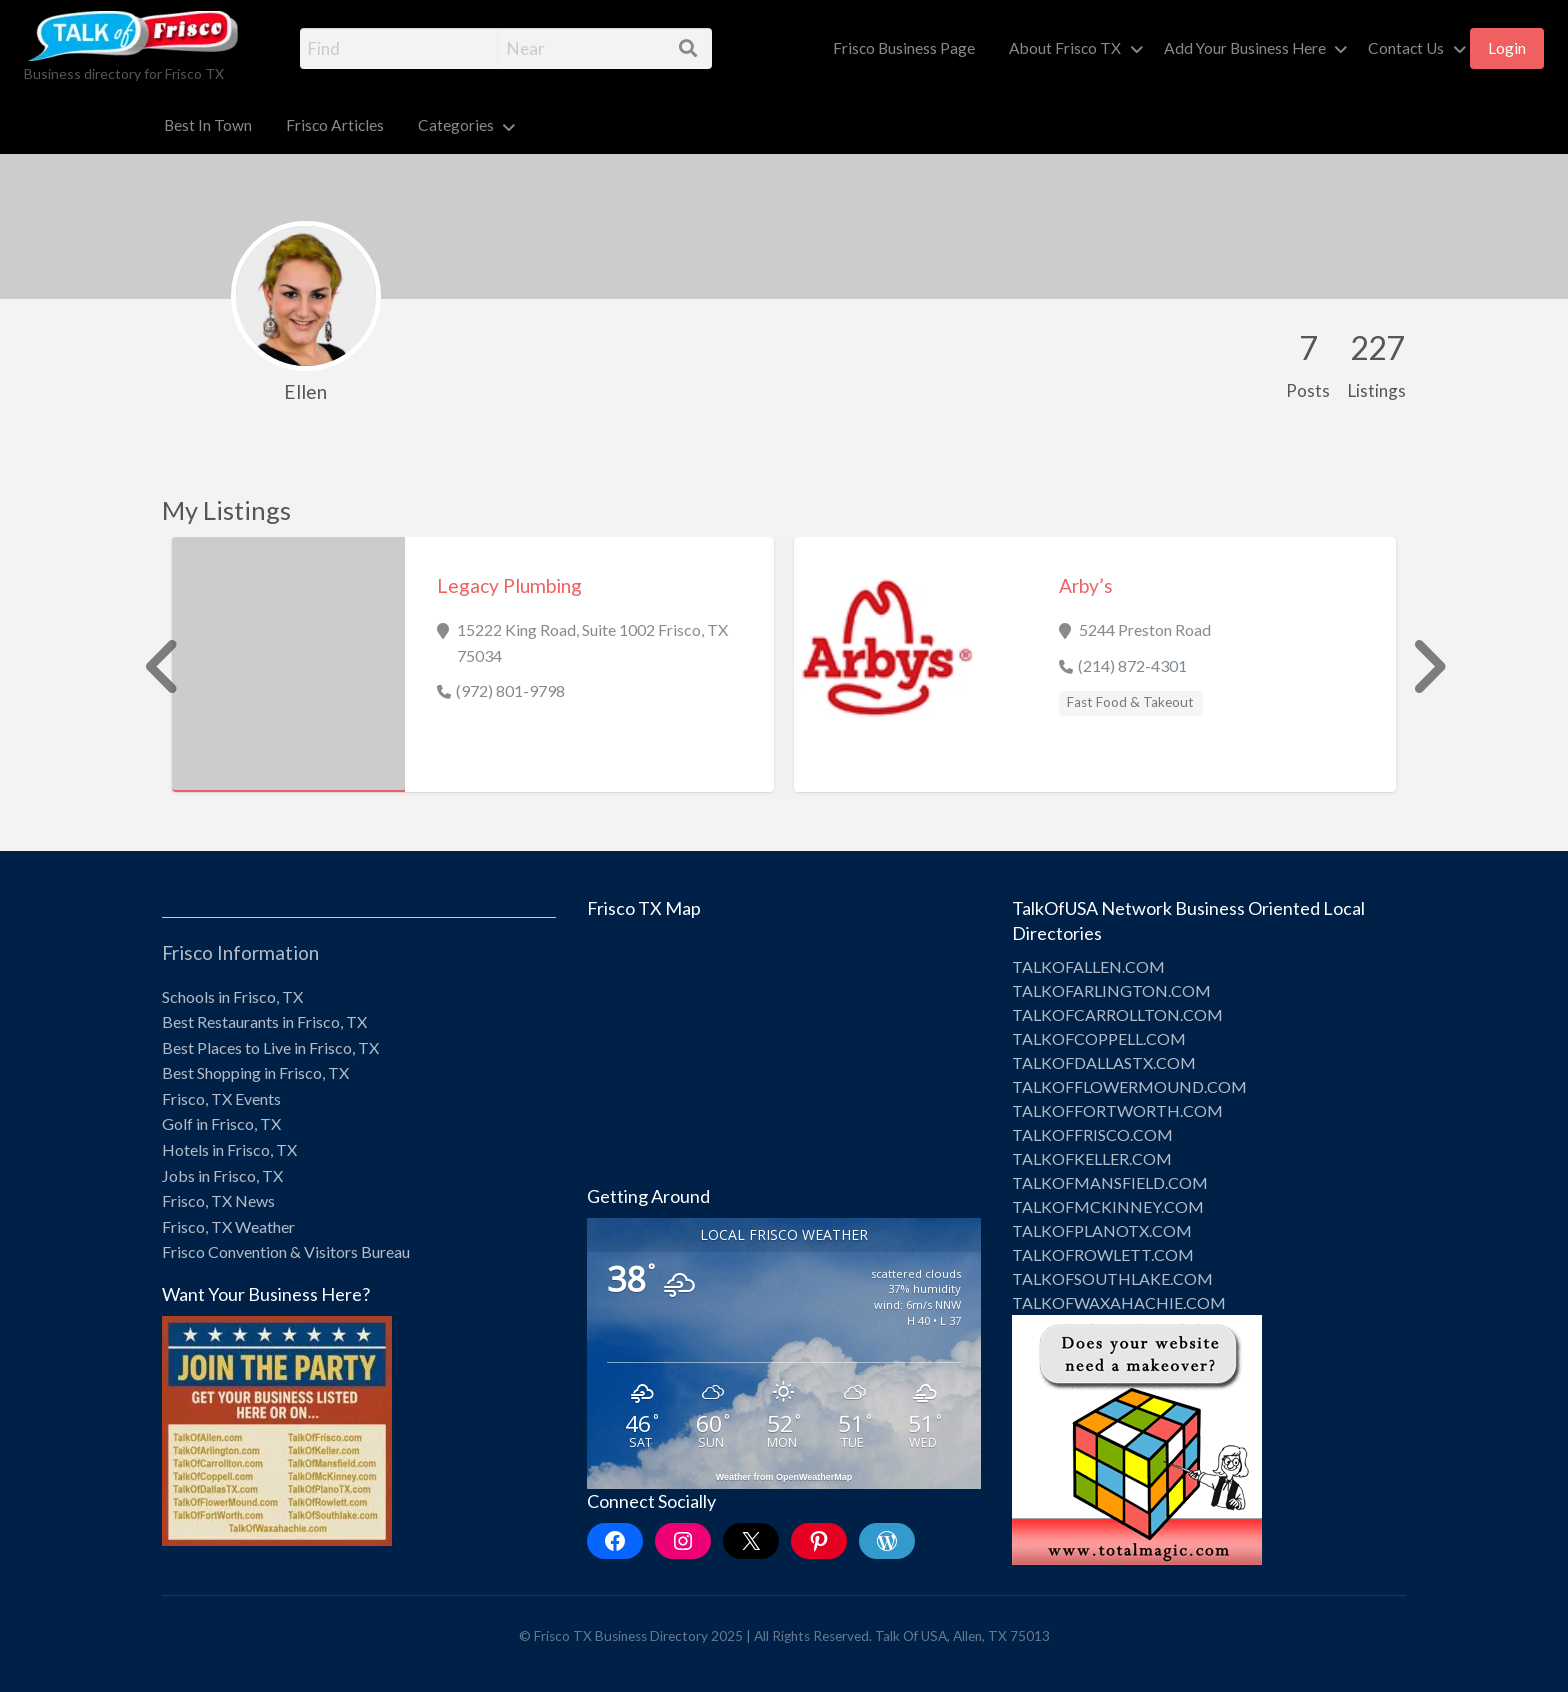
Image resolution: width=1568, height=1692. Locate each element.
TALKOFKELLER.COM (1092, 1158)
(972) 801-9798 (510, 690)
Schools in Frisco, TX (232, 996)
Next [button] (1416, 667)
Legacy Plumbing (509, 585)
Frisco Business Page (904, 48)
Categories (456, 125)
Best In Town (208, 125)
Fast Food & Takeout (1130, 702)
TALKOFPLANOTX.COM (1102, 1230)
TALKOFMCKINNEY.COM (1108, 1206)
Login (1507, 48)
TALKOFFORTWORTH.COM (1117, 1110)
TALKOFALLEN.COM (1088, 966)
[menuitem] (904, 48)
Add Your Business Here (1245, 48)
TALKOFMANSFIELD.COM (1110, 1182)
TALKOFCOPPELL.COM (1099, 1038)
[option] (473, 664)
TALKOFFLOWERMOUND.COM (1129, 1086)
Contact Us (1406, 48)
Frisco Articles (335, 125)
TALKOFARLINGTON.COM (1111, 990)
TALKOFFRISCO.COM (1092, 1134)
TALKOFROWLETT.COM (1103, 1254)
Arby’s (1086, 585)
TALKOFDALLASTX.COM (1104, 1062)
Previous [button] (152, 667)
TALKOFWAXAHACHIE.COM (1119, 1302)
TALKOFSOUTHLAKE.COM (1112, 1278)
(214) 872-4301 (1132, 665)
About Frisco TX (1065, 48)
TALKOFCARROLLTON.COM (1117, 1014)
